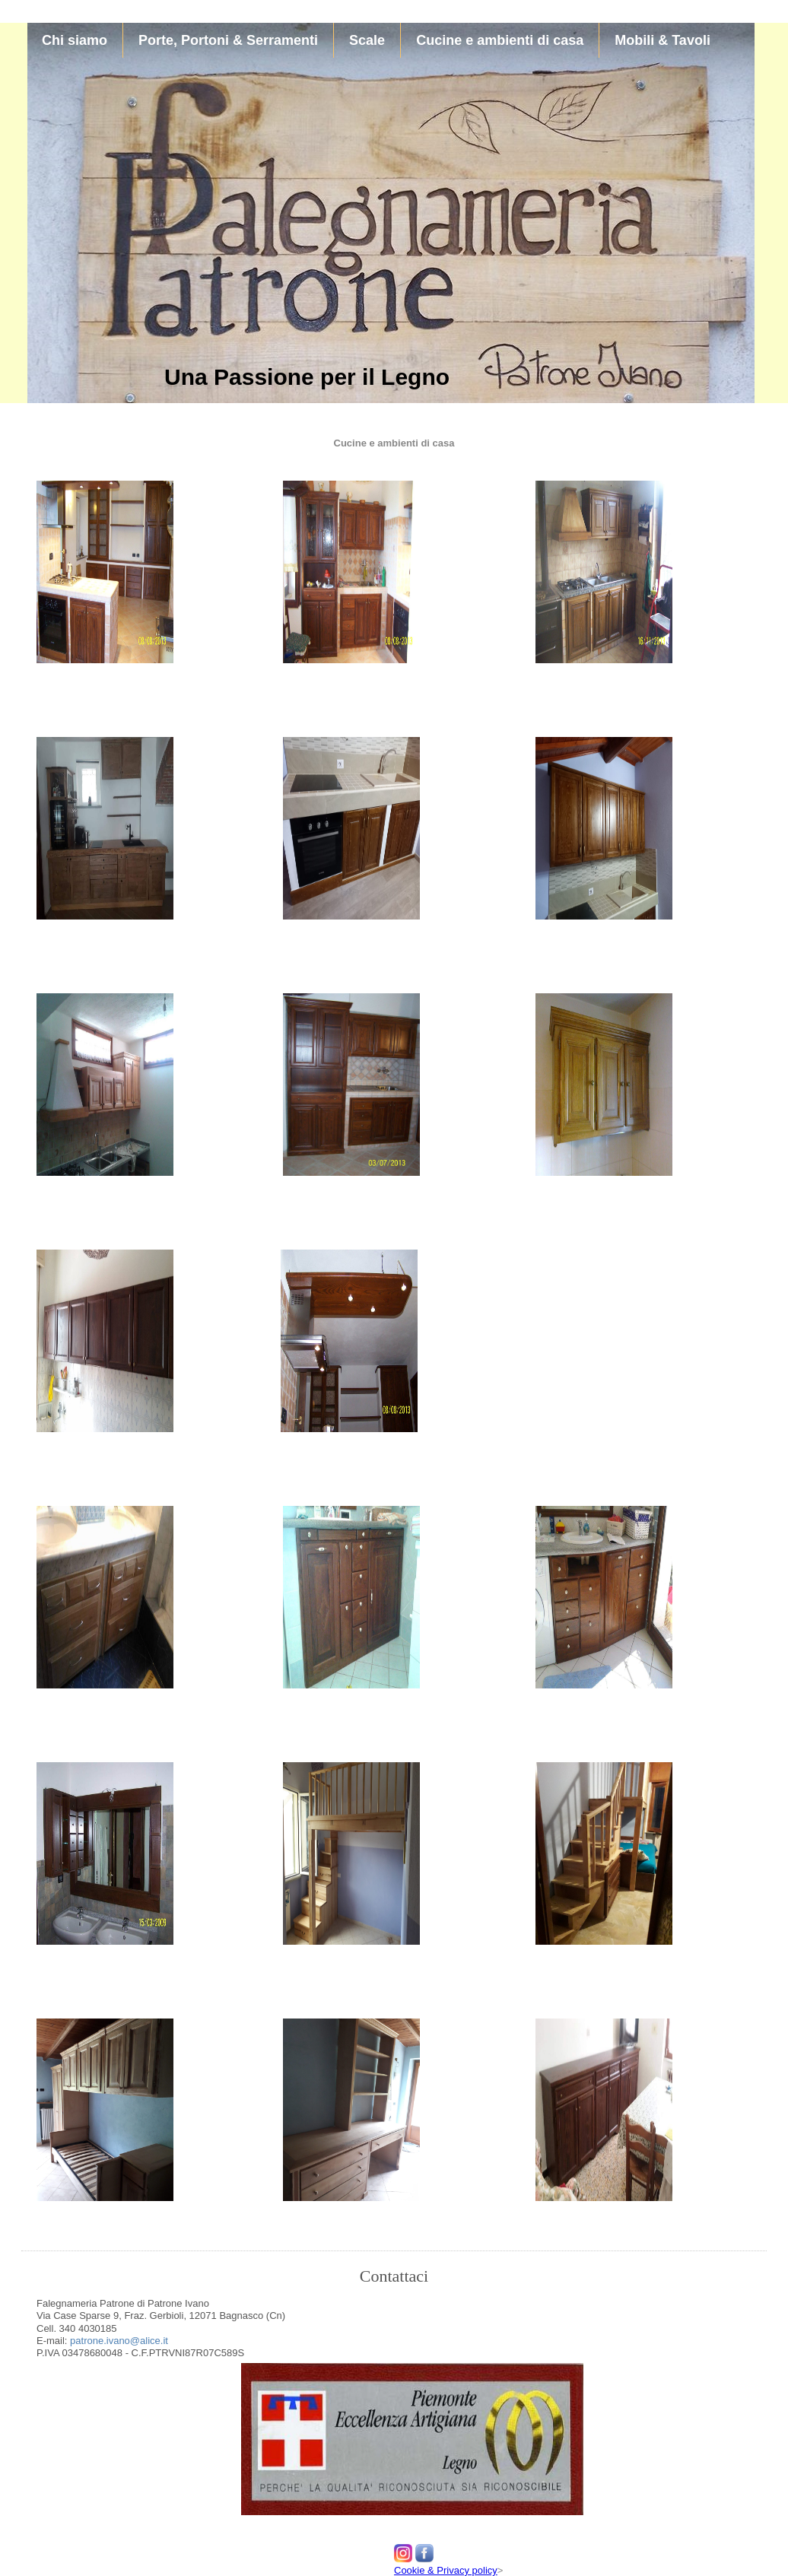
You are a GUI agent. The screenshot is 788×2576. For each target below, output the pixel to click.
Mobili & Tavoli (662, 40)
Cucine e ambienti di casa (499, 40)
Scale (367, 40)
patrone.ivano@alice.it (117, 2340)
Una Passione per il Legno (307, 376)
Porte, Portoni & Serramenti (228, 40)
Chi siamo (74, 40)
